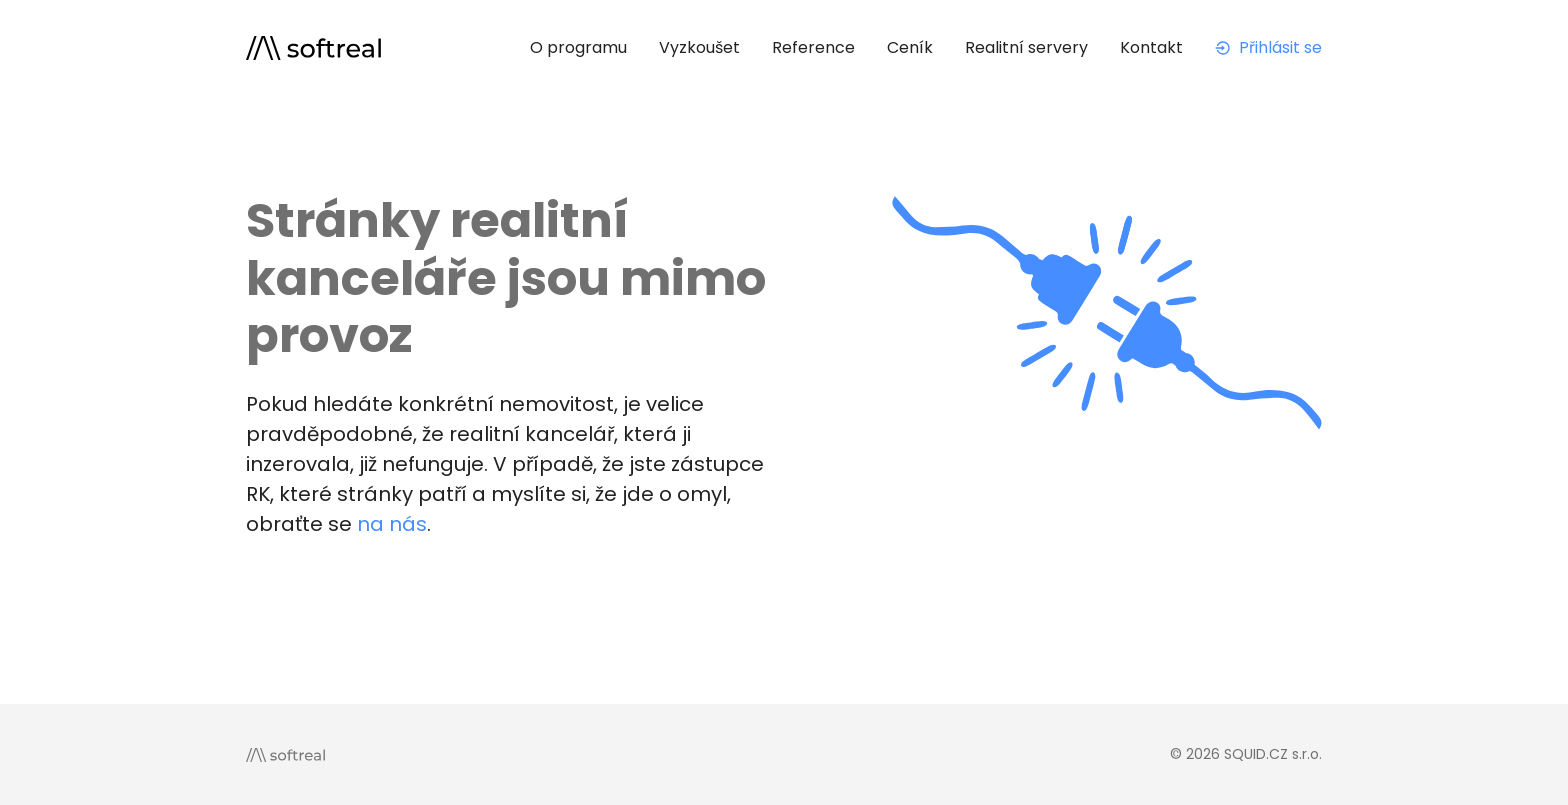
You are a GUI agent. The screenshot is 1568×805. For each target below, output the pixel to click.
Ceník (910, 47)
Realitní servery (1026, 47)
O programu (578, 47)
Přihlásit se (1268, 47)
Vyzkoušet (699, 47)
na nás (392, 524)
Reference (813, 47)
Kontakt (1151, 47)
